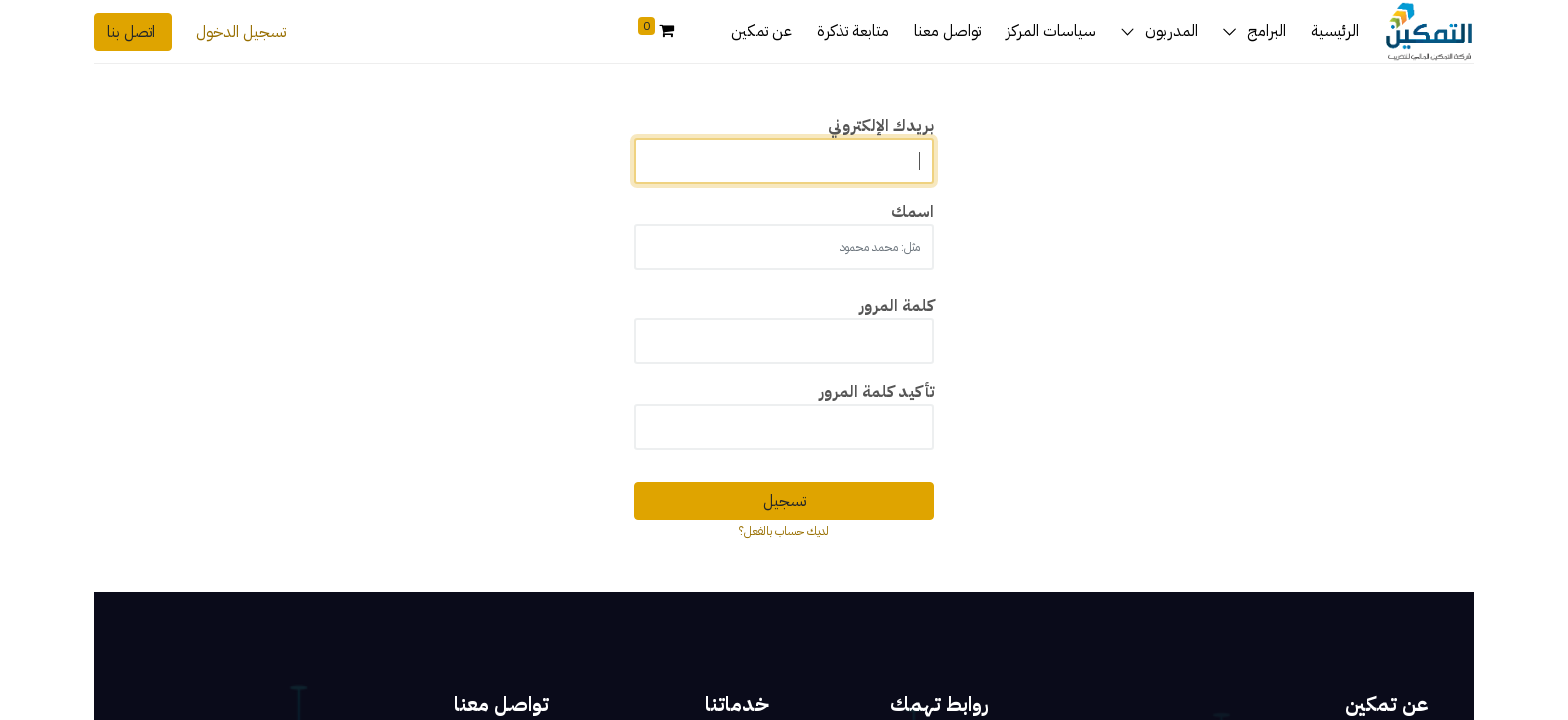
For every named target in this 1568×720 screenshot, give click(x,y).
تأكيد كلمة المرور (876, 392)
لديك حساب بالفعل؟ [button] (784, 531)
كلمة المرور (896, 306)
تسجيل (784, 501)
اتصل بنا (133, 32)
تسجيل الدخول (241, 32)
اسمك (912, 212)
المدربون (1171, 31)
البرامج (1266, 31)
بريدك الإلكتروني (881, 126)
